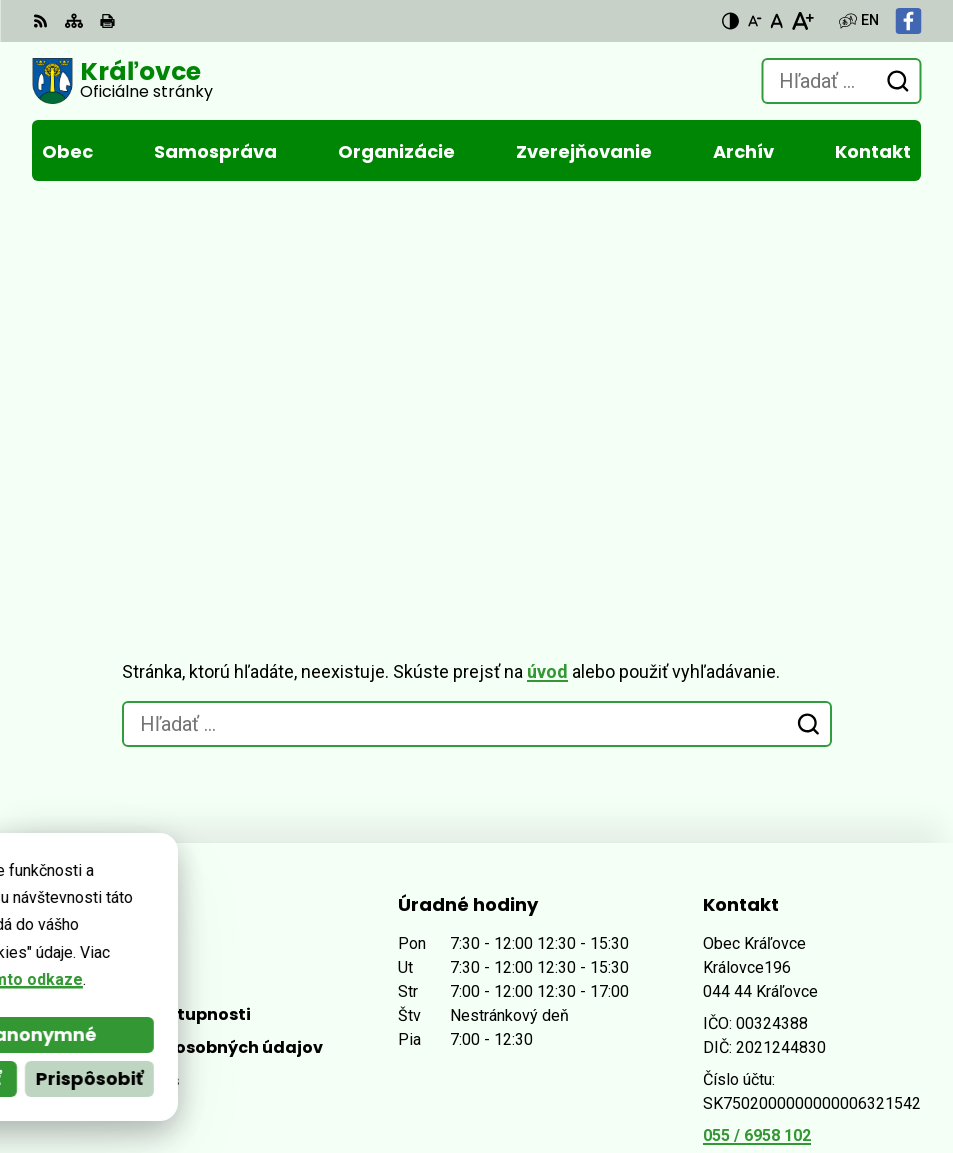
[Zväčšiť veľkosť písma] (802, 21)
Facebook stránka (771, 803)
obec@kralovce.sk (774, 779)
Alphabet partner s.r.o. (305, 1044)
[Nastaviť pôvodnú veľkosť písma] (776, 21)
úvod (547, 291)
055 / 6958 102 (757, 755)
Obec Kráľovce (270, 1071)
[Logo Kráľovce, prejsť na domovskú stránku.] (122, 81)
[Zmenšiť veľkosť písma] (755, 21)
